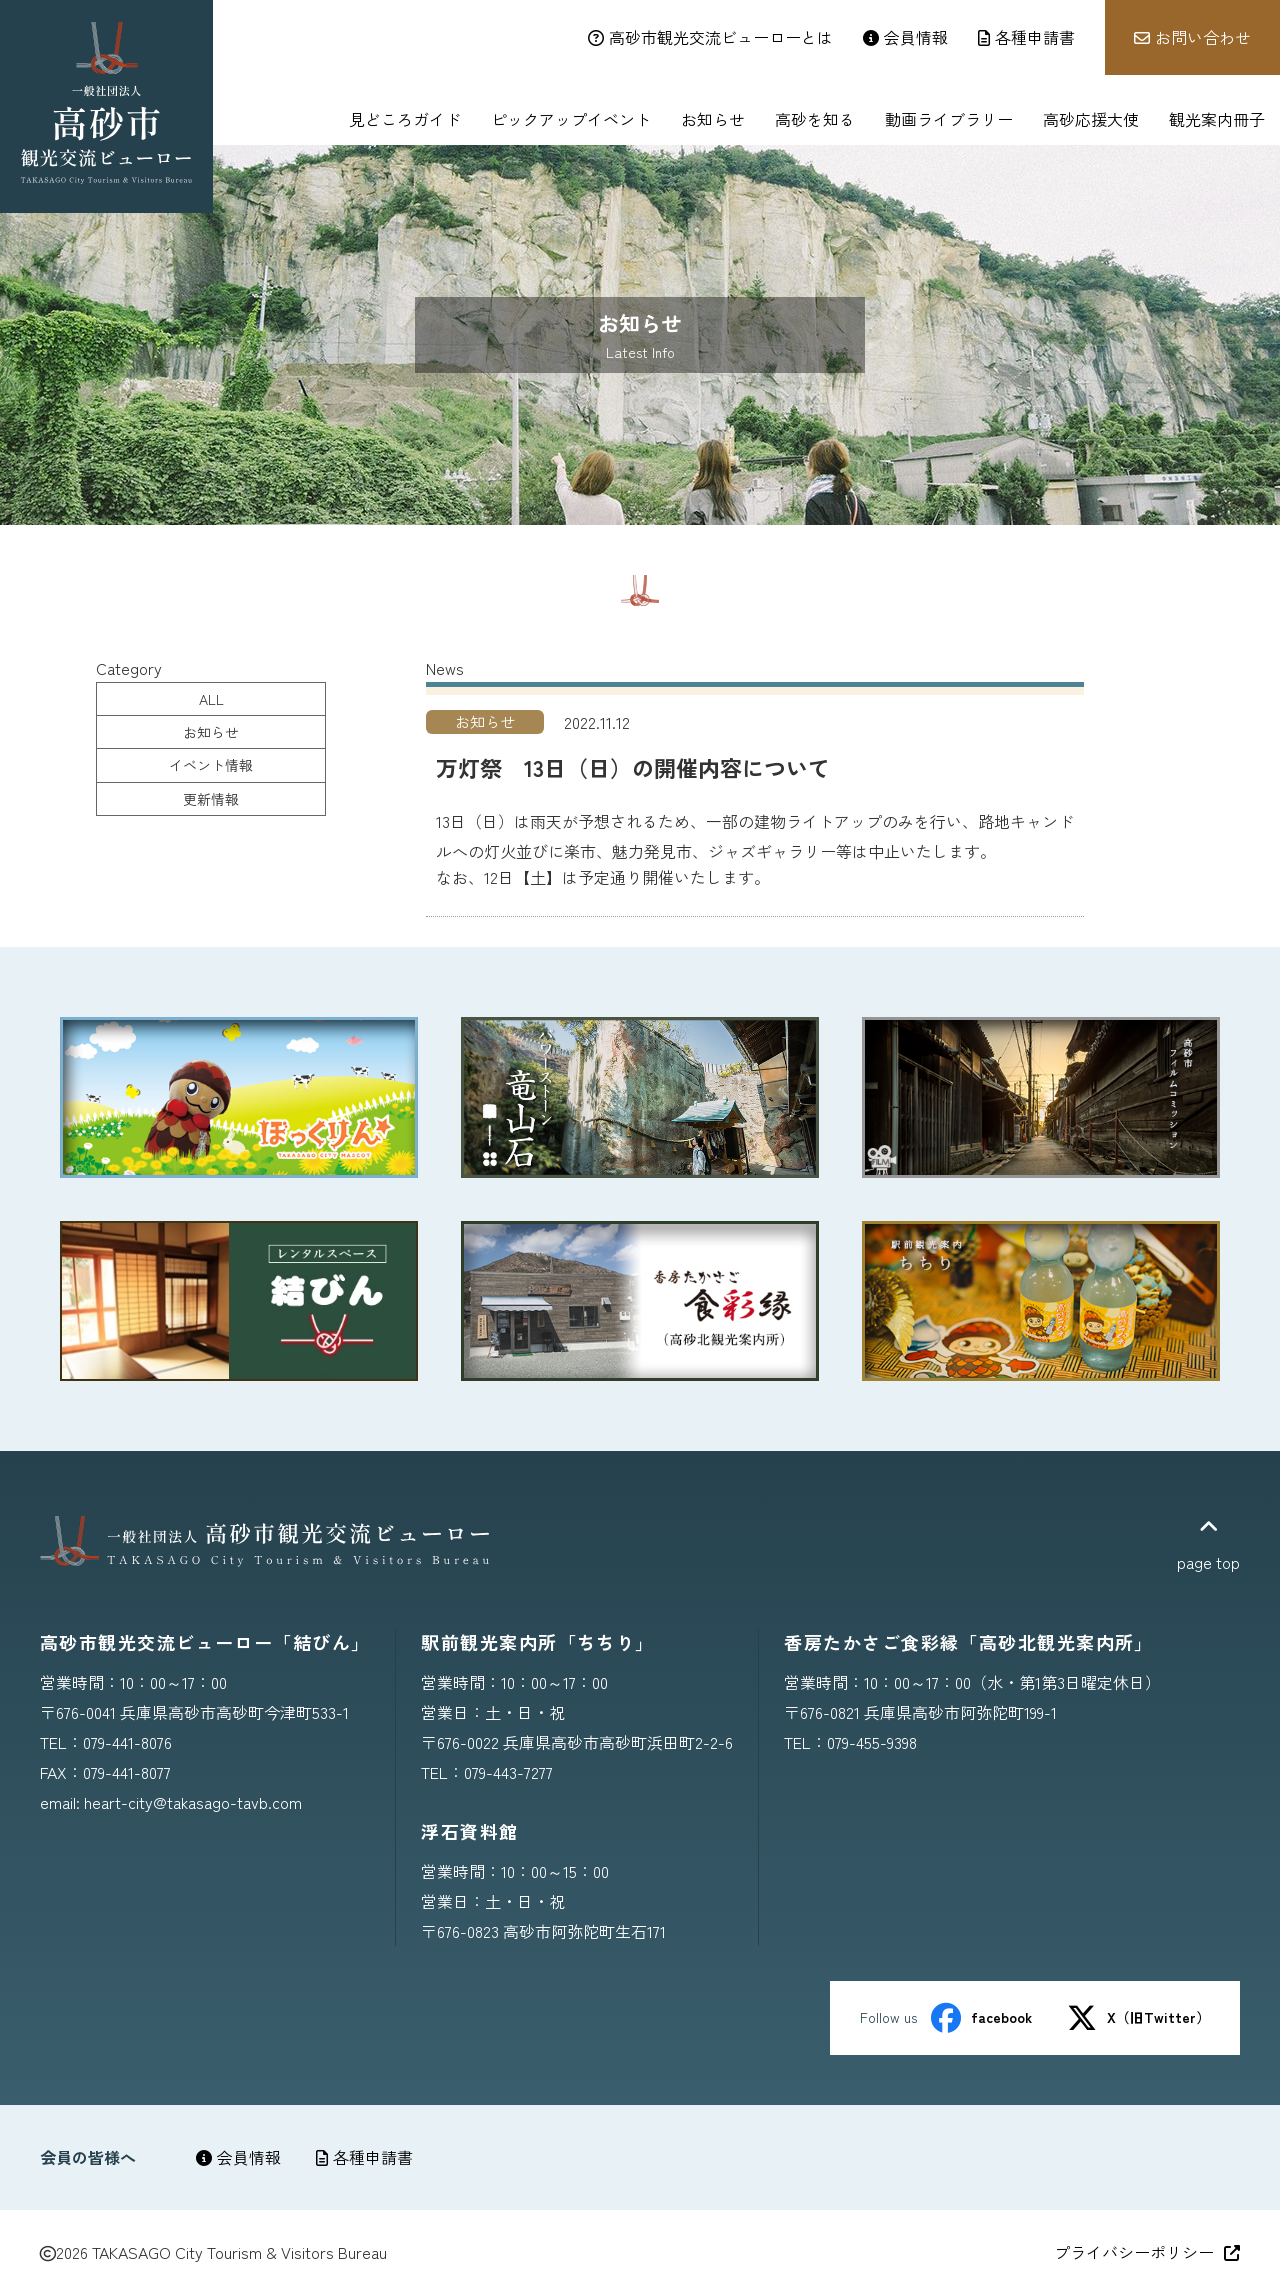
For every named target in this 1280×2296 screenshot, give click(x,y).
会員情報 (238, 2157)
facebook (981, 2018)
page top (1208, 1545)
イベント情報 (211, 765)
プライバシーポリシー (1147, 2252)
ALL (211, 699)
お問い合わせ (1192, 37)
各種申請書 (364, 2157)
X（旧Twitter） (1138, 2018)
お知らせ (211, 732)
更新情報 (211, 799)
